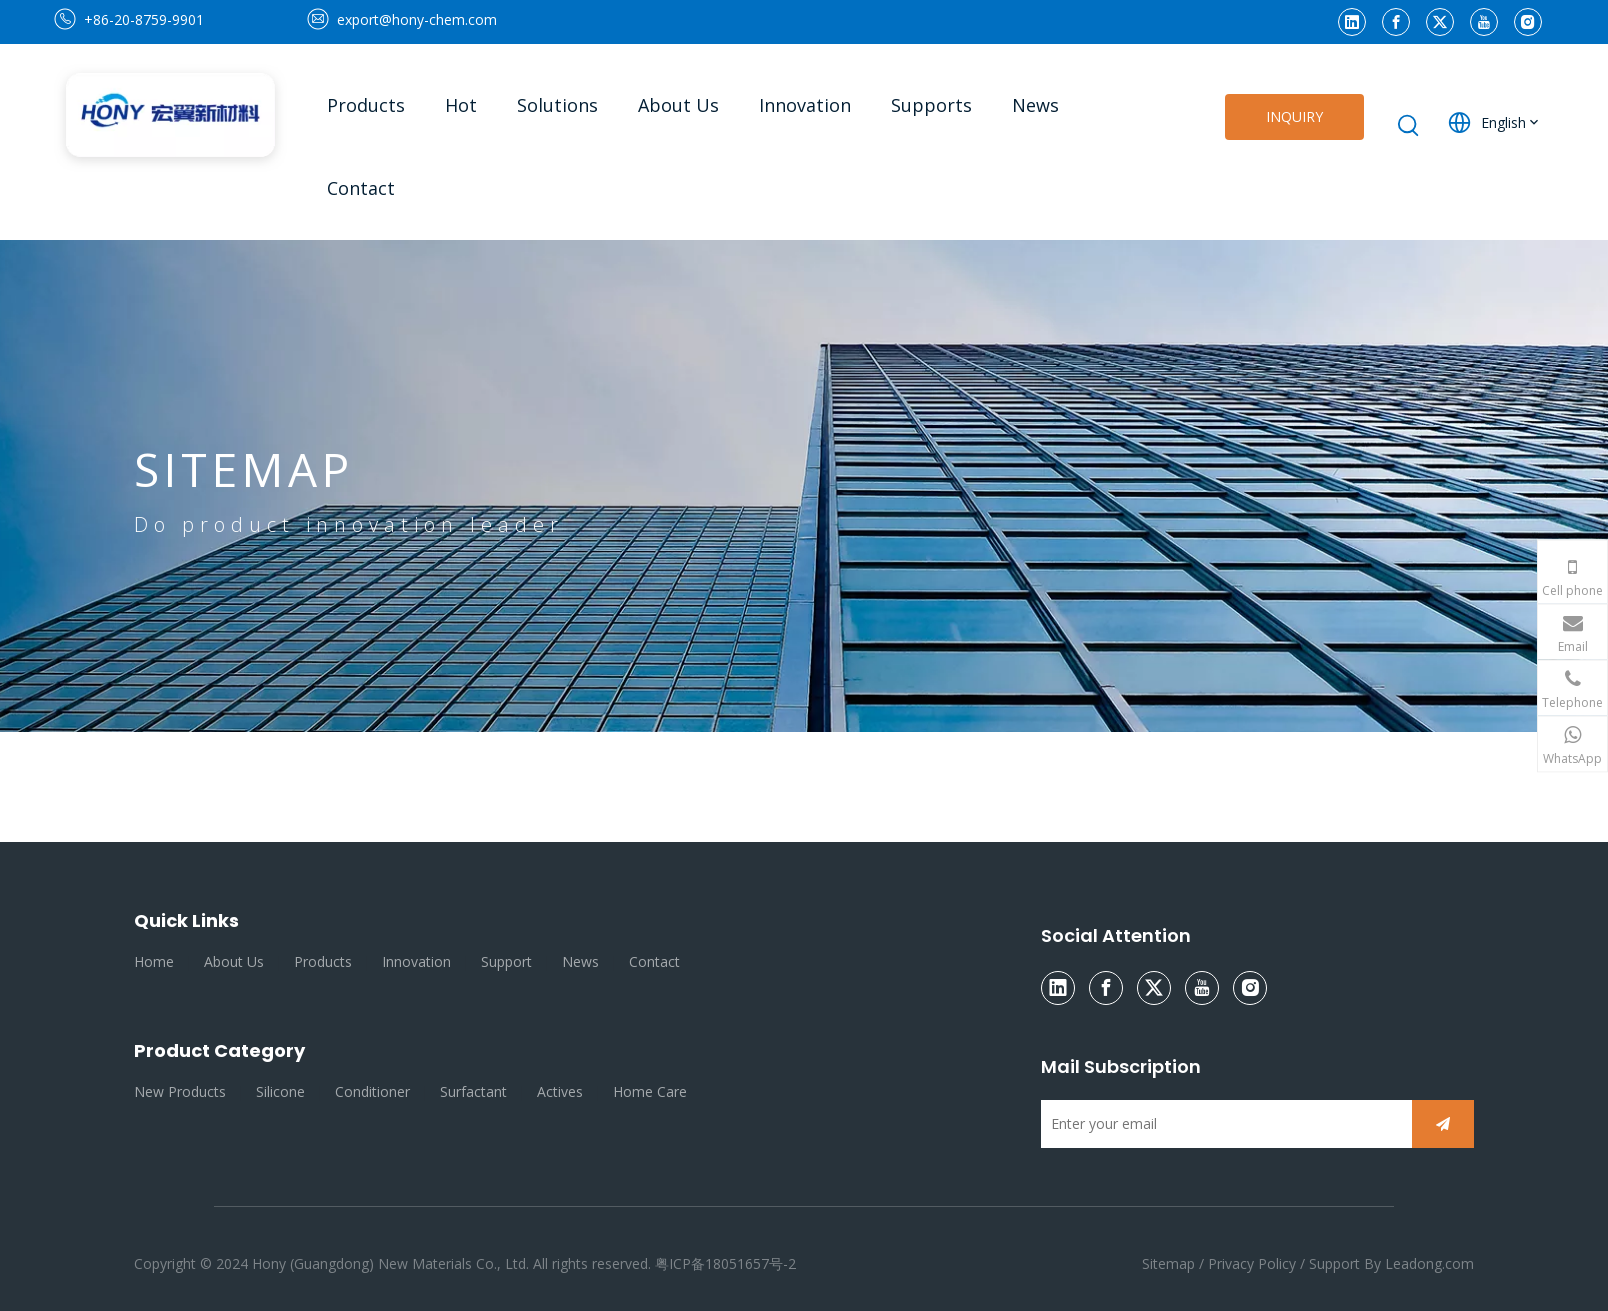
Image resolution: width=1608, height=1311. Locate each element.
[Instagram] (1528, 22)
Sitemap (1170, 1263)
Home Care (650, 1091)
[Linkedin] (1352, 22)
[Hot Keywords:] (1409, 126)
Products (323, 961)
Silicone (280, 1091)
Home (154, 961)
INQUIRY (1294, 116)
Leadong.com (1429, 1263)
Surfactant (473, 1091)
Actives (560, 1091)
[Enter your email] (1221, 1124)
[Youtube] (1484, 22)
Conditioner (372, 1091)
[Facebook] (1396, 22)
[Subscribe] (1443, 1124)
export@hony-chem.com (417, 19)
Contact (654, 961)
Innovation (416, 961)
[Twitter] (1440, 22)
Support (506, 961)
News (580, 961)
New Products (180, 1091)
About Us (234, 961)
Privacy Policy (1252, 1263)
